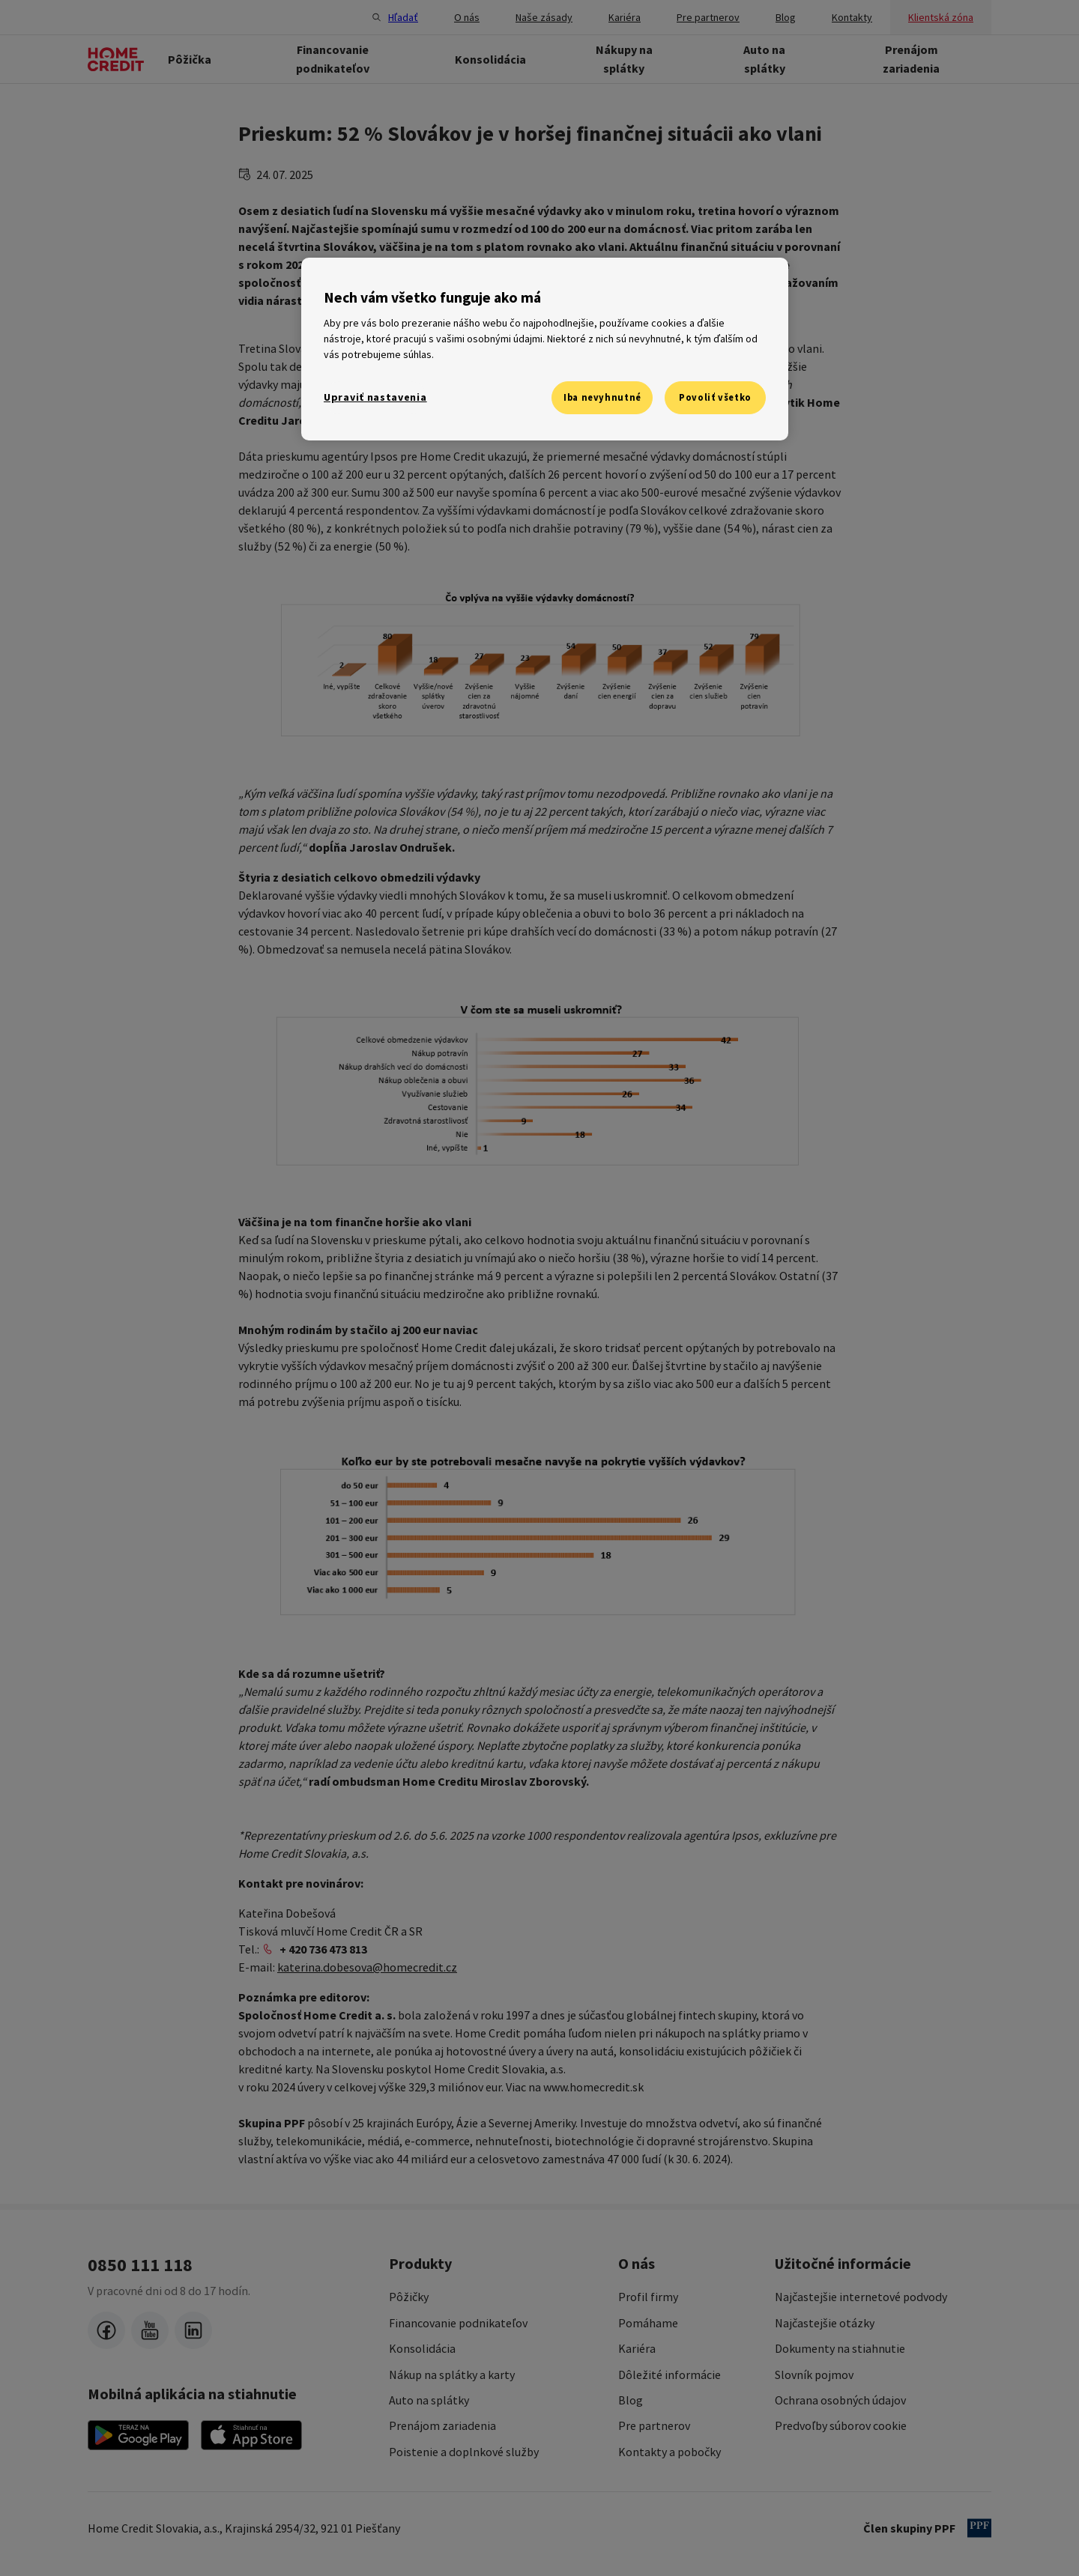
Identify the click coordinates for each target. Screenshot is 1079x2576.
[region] (544, 349)
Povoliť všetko (715, 397)
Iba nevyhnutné (602, 397)
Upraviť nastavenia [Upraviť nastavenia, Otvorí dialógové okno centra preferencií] (375, 397)
